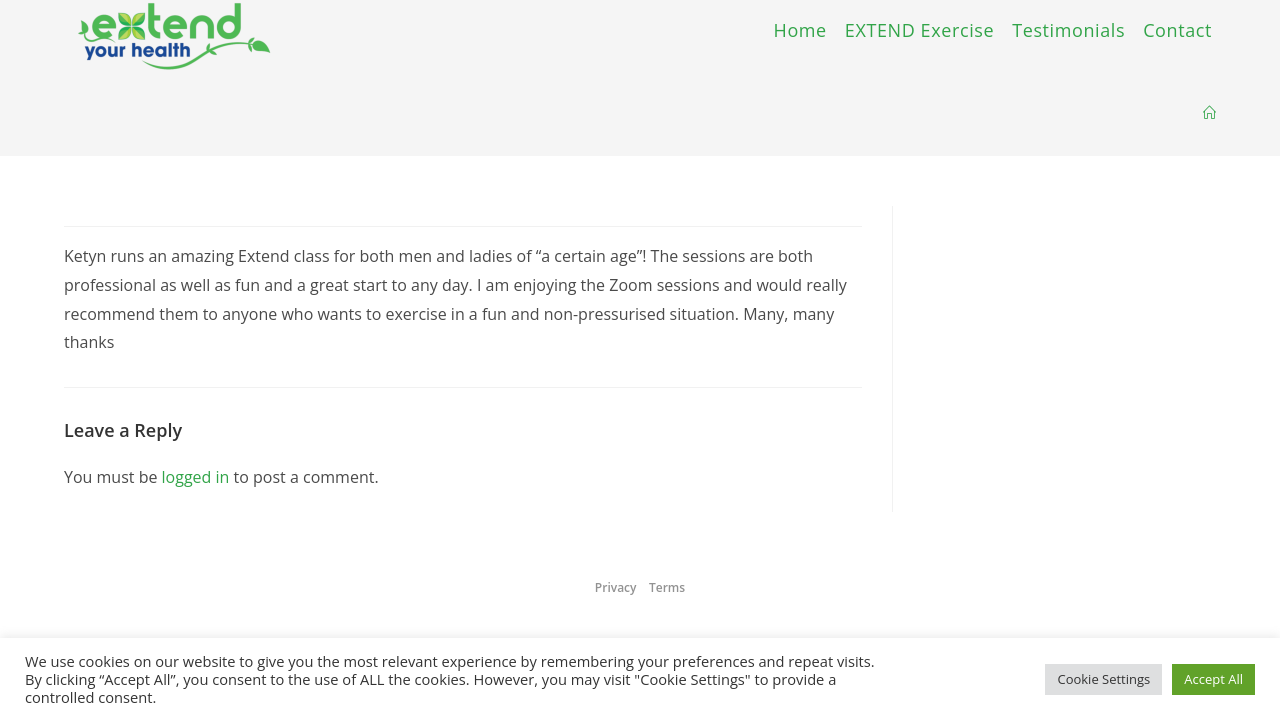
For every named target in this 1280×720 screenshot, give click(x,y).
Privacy (616, 587)
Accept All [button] (1213, 679)
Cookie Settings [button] (1103, 679)
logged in (196, 477)
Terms (667, 587)
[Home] (1209, 113)
